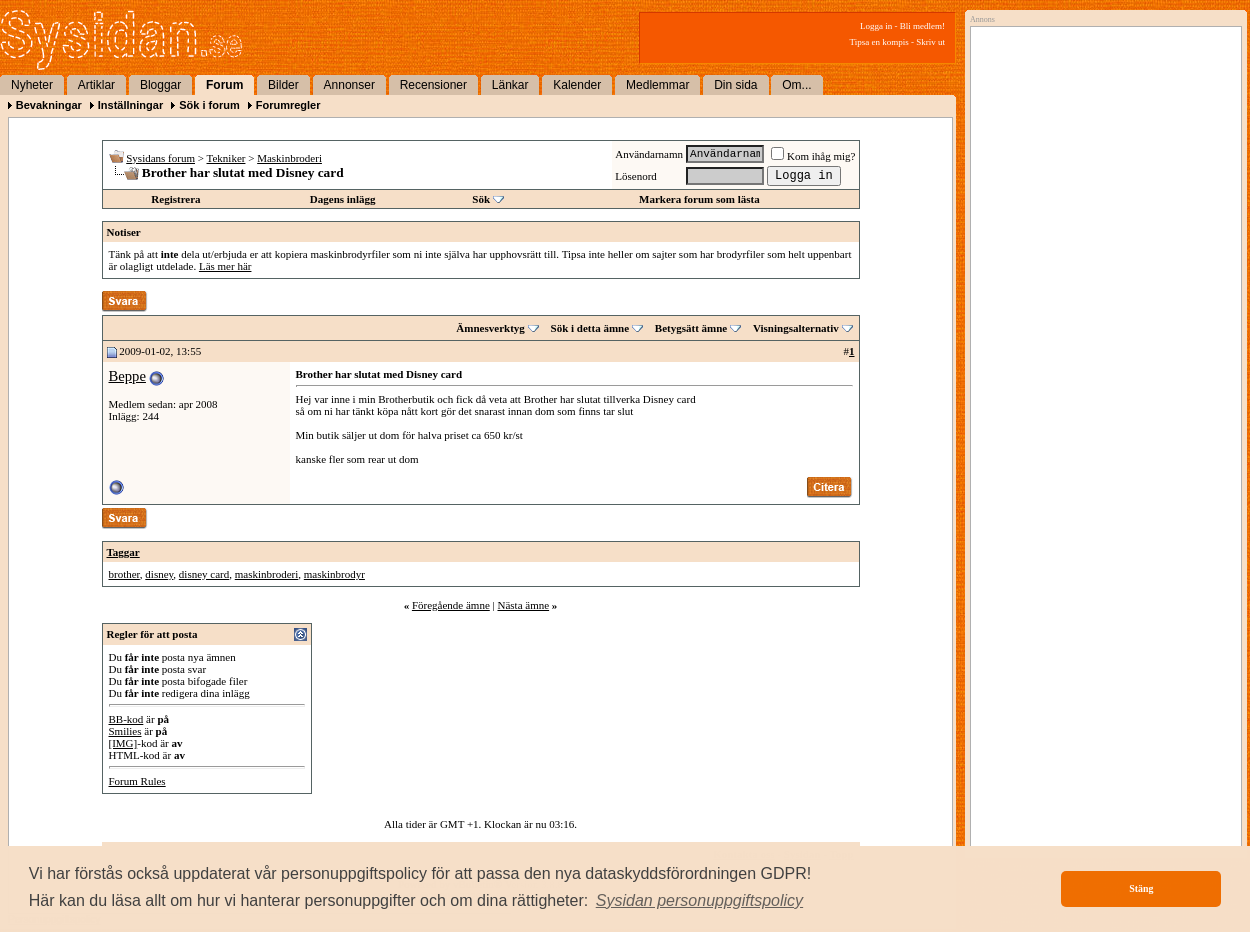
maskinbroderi (267, 574)
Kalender (577, 85)
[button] (700, 901)
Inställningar (130, 105)
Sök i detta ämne (590, 328)
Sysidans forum (160, 158)
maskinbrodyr (334, 574)
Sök (481, 199)
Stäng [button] (1141, 888)
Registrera (175, 199)
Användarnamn (649, 154)
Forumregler (288, 105)
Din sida (735, 85)
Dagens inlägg (343, 199)
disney (159, 574)
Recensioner (433, 85)
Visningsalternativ (796, 328)
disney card (204, 574)
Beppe (127, 376)
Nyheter (32, 85)
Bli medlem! (922, 26)
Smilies (125, 731)
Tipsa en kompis (879, 42)
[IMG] (123, 743)
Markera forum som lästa (699, 199)
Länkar (510, 85)
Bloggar (160, 85)
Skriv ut (930, 42)
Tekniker (226, 158)
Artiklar (96, 85)
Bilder (283, 85)
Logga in (876, 26)
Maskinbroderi (289, 158)
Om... (796, 85)
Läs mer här (225, 266)
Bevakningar (49, 105)
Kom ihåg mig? (813, 156)
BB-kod (126, 719)
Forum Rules (137, 781)
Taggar (123, 552)
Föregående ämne (451, 605)
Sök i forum (209, 105)
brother (124, 574)
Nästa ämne (523, 605)
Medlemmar (657, 85)
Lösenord (636, 176)
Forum (224, 85)
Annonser (349, 85)
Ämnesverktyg (490, 328)
